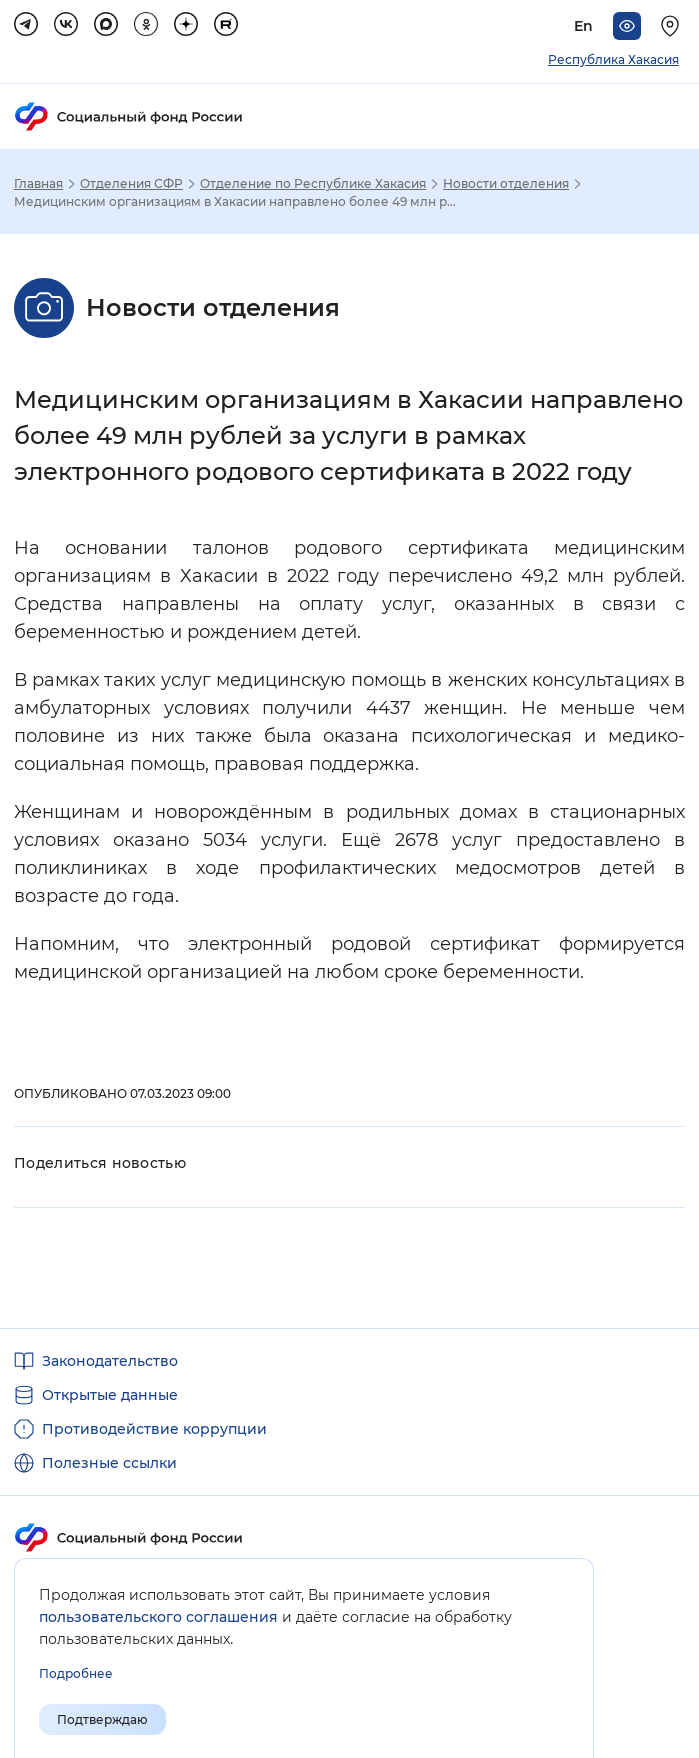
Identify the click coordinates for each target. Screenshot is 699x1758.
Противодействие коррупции (154, 1429)
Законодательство (110, 1361)
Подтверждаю (102, 1719)
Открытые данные (110, 1395)
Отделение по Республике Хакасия (313, 184)
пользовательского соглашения (158, 1617)
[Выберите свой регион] (673, 26)
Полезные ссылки (109, 1463)
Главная (38, 184)
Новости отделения (506, 184)
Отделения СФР (131, 184)
